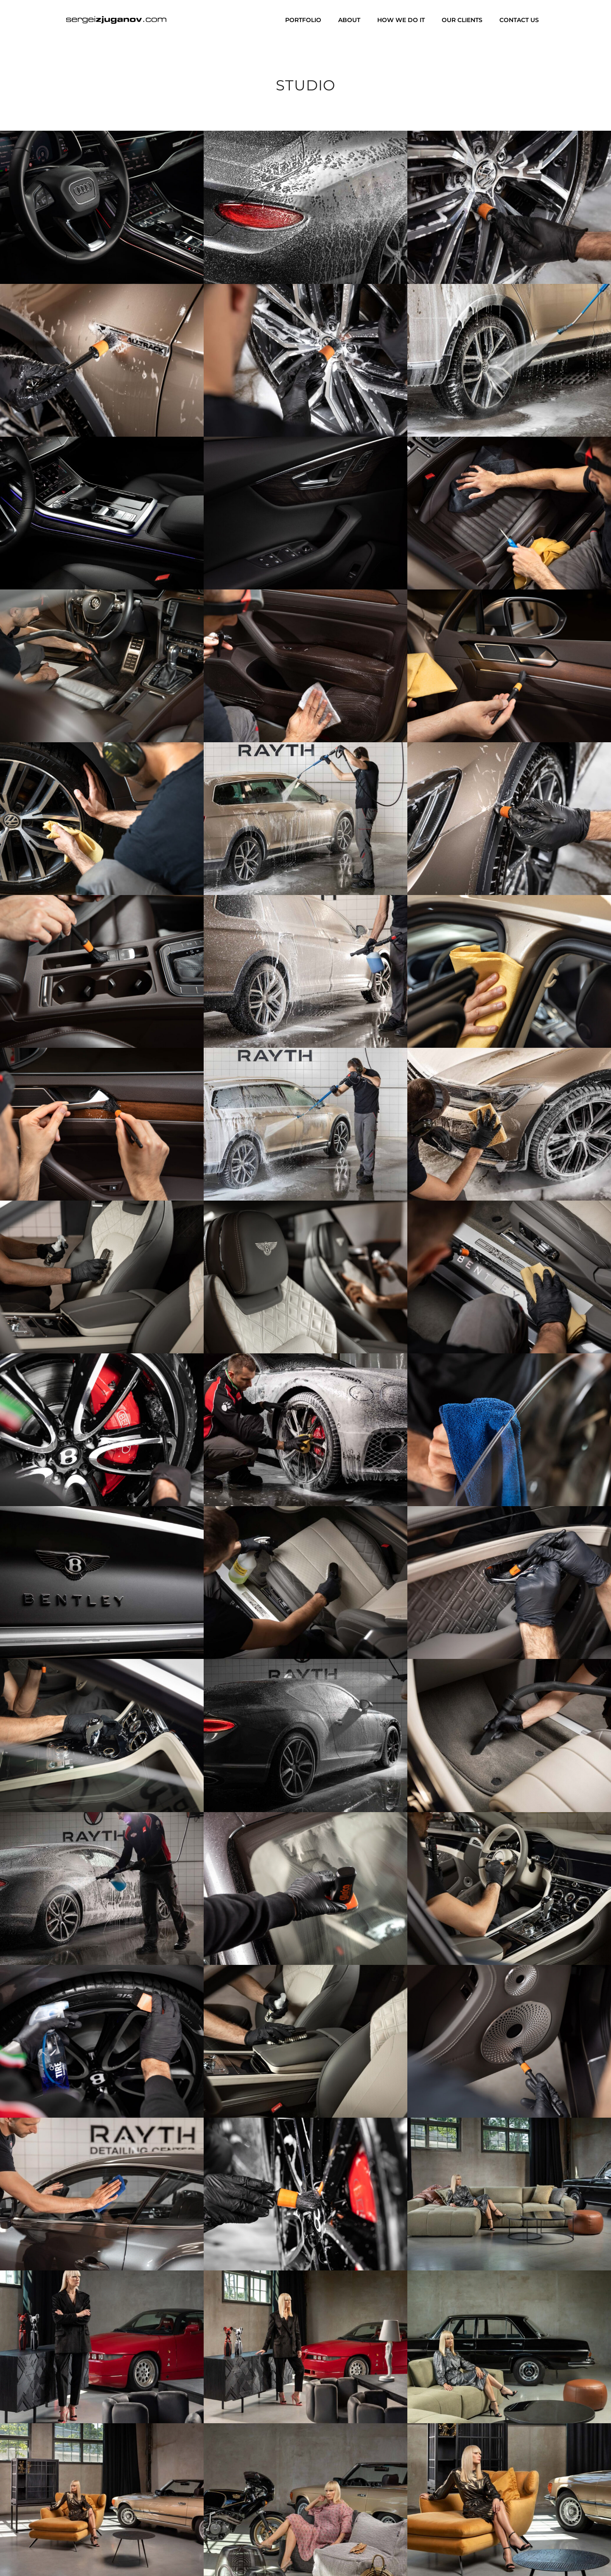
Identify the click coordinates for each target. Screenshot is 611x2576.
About (349, 20)
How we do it (401, 20)
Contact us (519, 20)
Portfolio (303, 20)
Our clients (462, 20)
